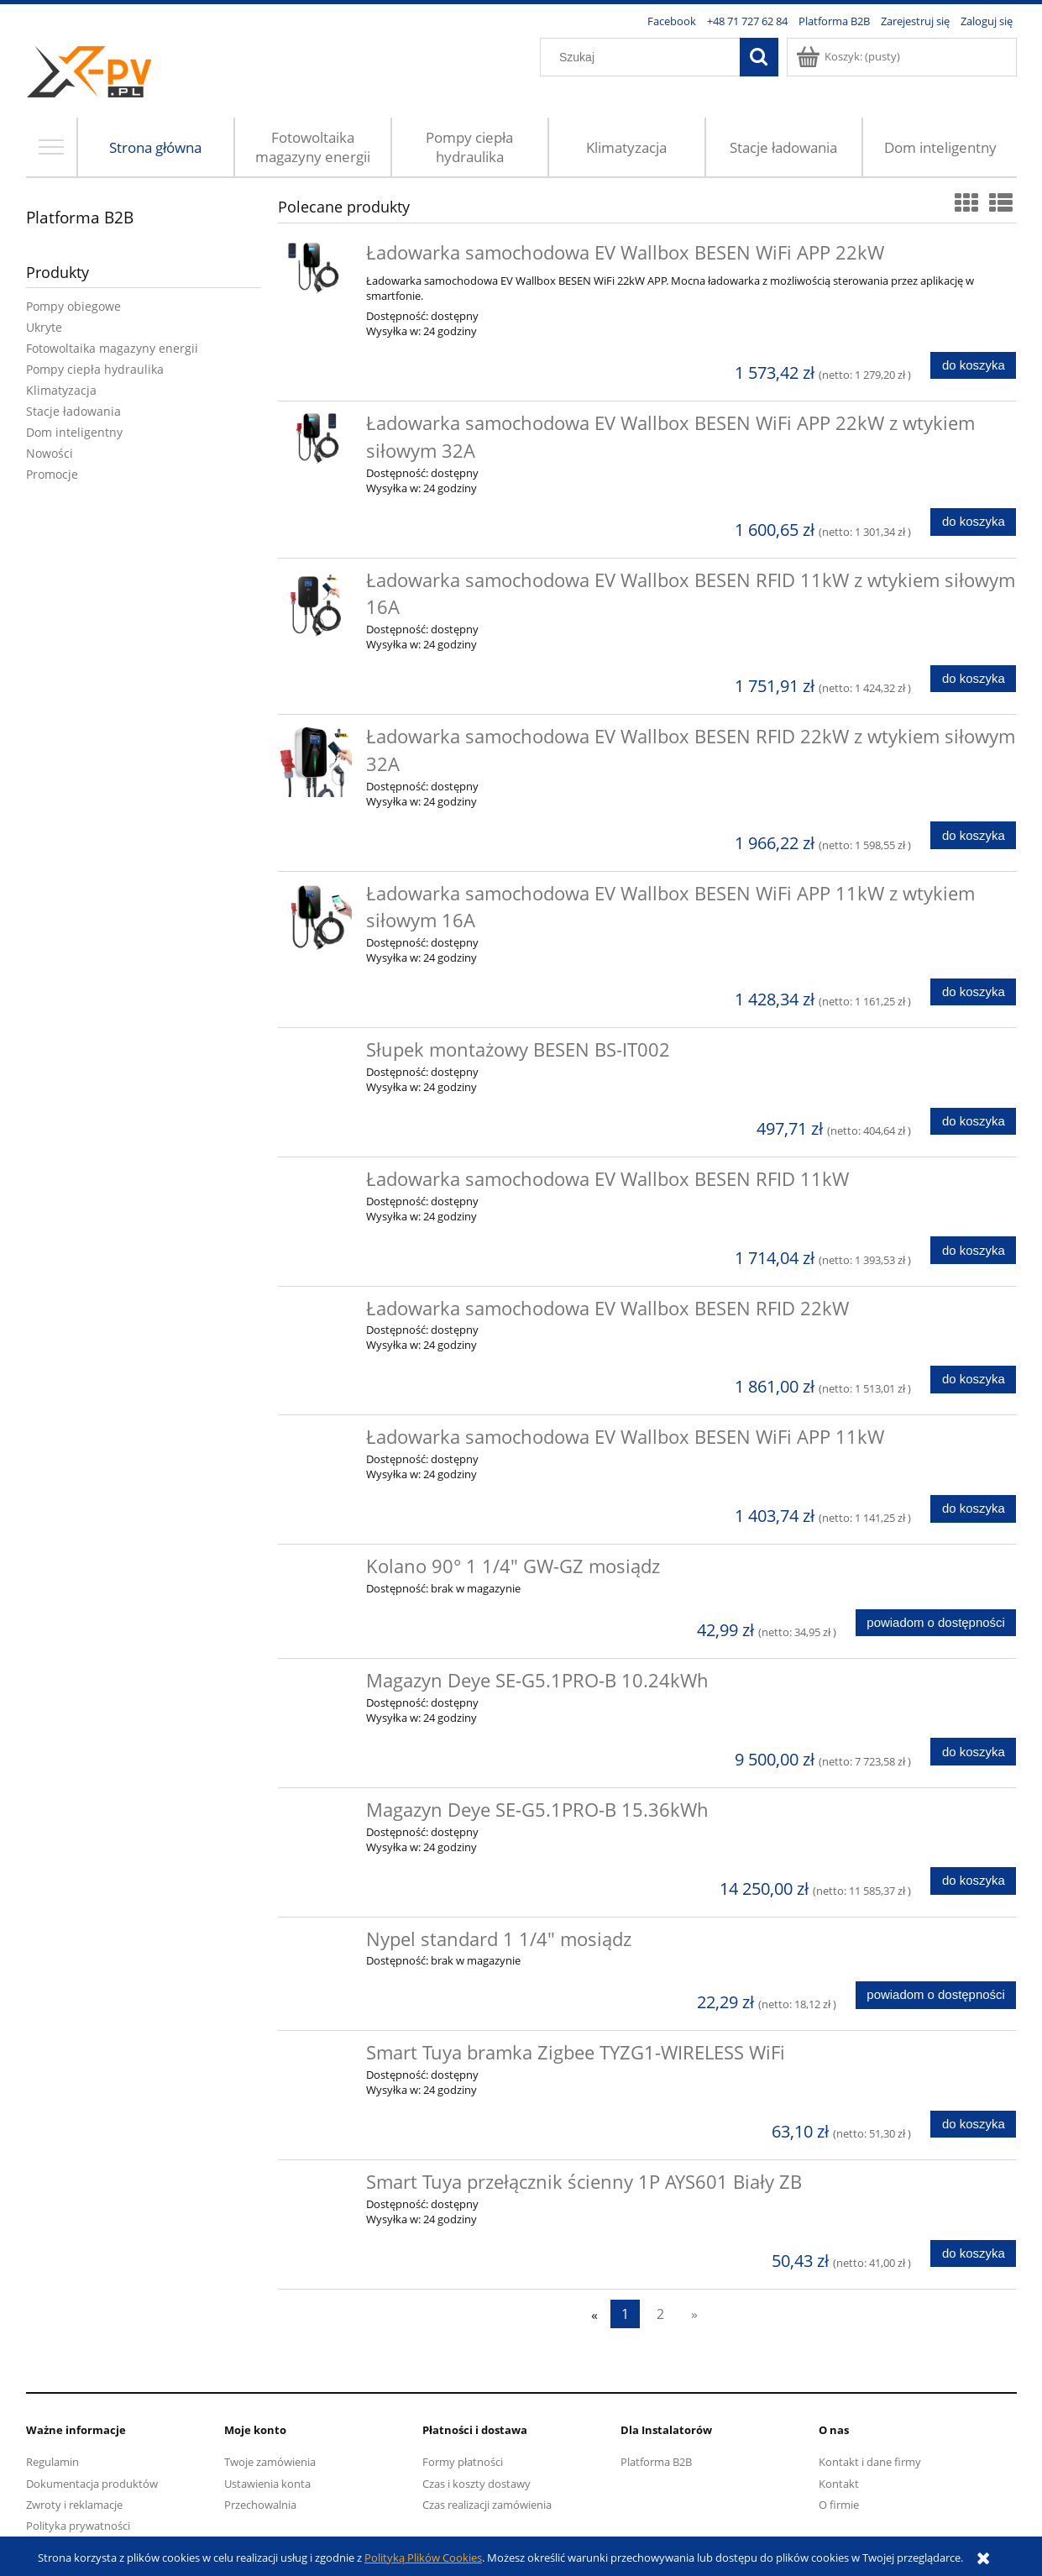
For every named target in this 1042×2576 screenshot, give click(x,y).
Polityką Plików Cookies (423, 2557)
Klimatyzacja (61, 390)
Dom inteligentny (74, 432)
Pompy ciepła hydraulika (95, 369)
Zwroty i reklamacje (74, 2504)
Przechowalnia (260, 2504)
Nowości (49, 453)
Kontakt (839, 2483)
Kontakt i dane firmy (870, 2461)
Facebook (671, 21)
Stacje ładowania (73, 411)
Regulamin (52, 2461)
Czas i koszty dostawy (476, 2483)
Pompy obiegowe (73, 306)
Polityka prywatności (78, 2525)
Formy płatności (462, 2461)
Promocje (52, 474)
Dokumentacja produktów (92, 2483)
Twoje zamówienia (270, 2461)
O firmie (839, 2504)
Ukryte (44, 327)
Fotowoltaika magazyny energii (112, 348)
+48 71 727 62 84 (747, 21)
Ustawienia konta (267, 2483)
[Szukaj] (759, 57)
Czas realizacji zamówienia (487, 2504)
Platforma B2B (80, 217)
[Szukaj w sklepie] (643, 57)
